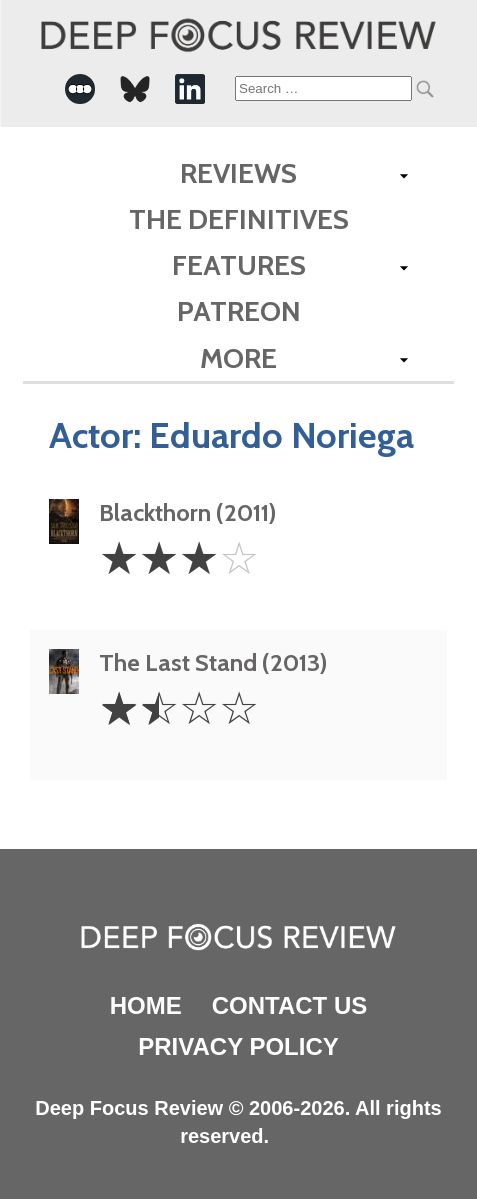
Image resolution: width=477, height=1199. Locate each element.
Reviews (238, 173)
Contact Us (290, 1005)
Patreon (239, 311)
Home (146, 1005)
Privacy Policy (238, 1046)
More (238, 358)
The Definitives (239, 219)
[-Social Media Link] (80, 89)
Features (239, 265)
